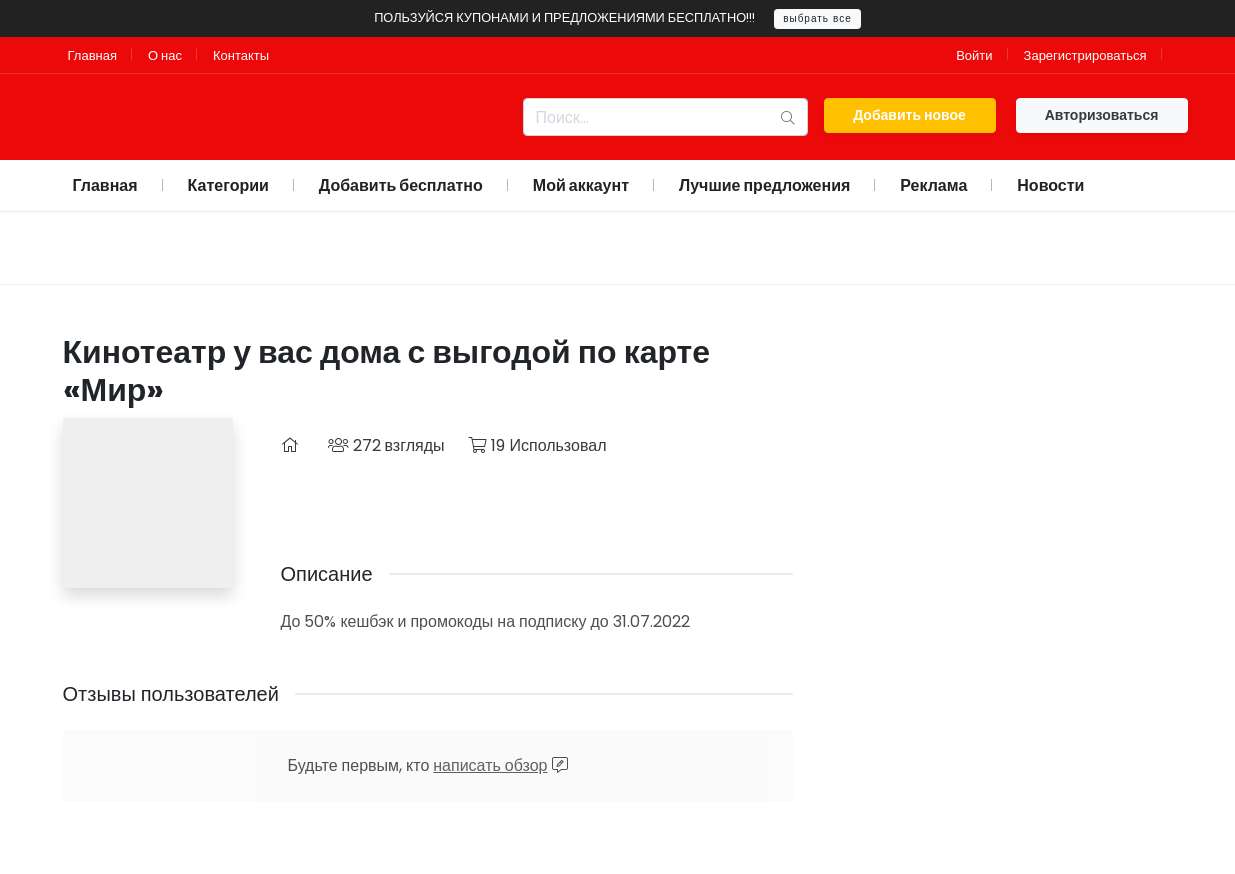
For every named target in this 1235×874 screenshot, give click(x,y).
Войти (974, 55)
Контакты (241, 55)
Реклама (933, 185)
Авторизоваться (1102, 115)
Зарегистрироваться (1085, 55)
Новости (1050, 185)
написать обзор (490, 765)
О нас (165, 55)
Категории (228, 185)
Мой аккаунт (581, 185)
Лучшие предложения (764, 185)
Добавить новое (909, 115)
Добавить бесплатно (401, 185)
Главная (92, 55)
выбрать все (817, 18)
